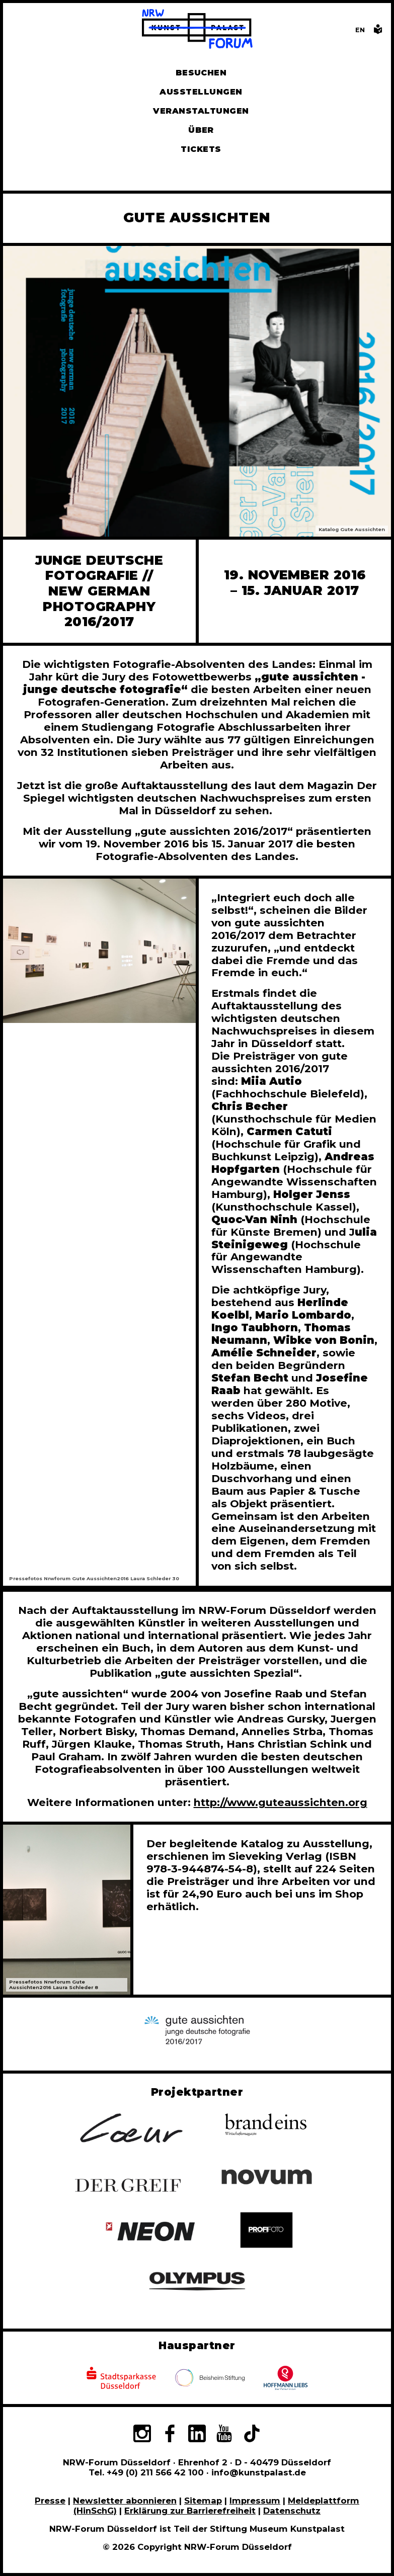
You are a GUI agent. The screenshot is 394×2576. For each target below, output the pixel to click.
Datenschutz (292, 2511)
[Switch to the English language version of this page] (360, 30)
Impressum (254, 2501)
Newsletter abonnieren (125, 2501)
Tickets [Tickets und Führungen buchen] (201, 149)
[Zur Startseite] (197, 30)
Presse (50, 2501)
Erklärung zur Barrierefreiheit (190, 2511)
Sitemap (203, 2501)
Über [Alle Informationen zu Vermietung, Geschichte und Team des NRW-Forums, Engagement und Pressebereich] (201, 130)
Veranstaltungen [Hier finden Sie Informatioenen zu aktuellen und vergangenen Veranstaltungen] (201, 111)
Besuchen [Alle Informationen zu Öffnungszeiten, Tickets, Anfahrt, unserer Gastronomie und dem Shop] (201, 72)
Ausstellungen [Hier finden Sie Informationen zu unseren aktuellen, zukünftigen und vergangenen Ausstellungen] (201, 92)
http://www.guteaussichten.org (280, 1802)
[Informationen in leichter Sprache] (378, 32)
